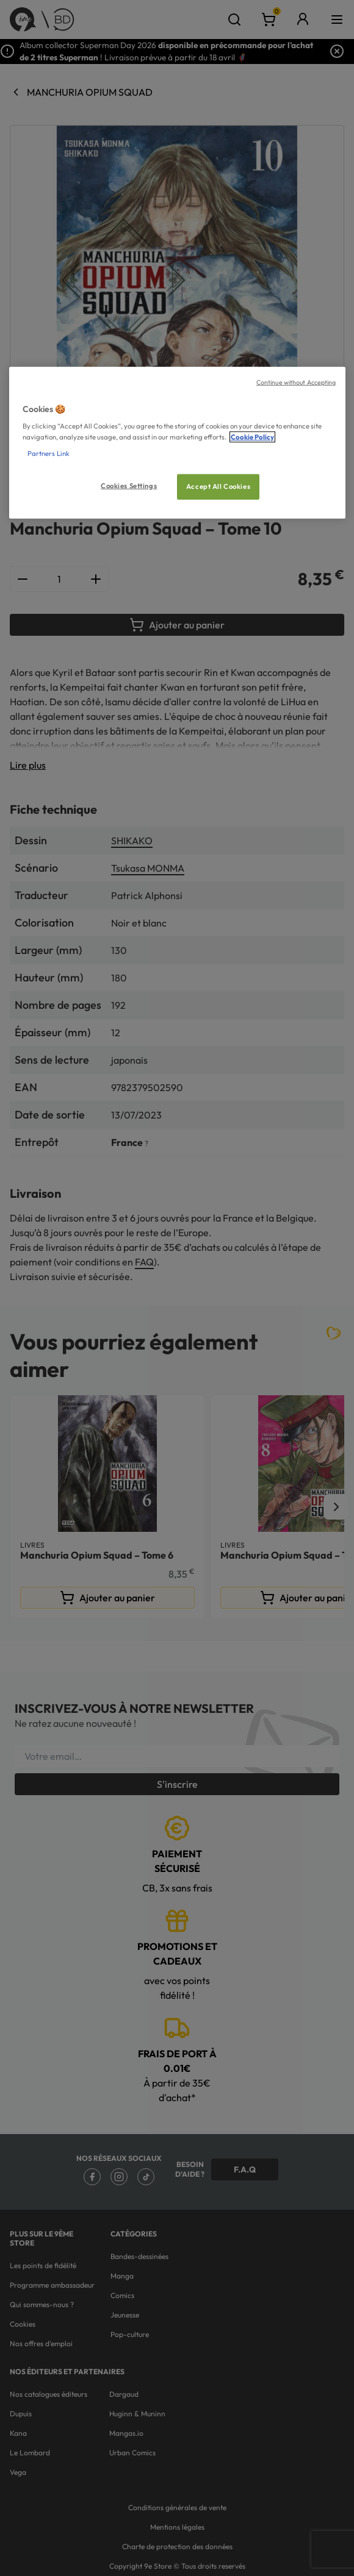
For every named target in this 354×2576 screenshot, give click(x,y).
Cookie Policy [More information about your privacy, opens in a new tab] (252, 436)
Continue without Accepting (296, 382)
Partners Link (48, 453)
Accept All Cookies (218, 486)
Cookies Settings (129, 485)
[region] (177, 443)
